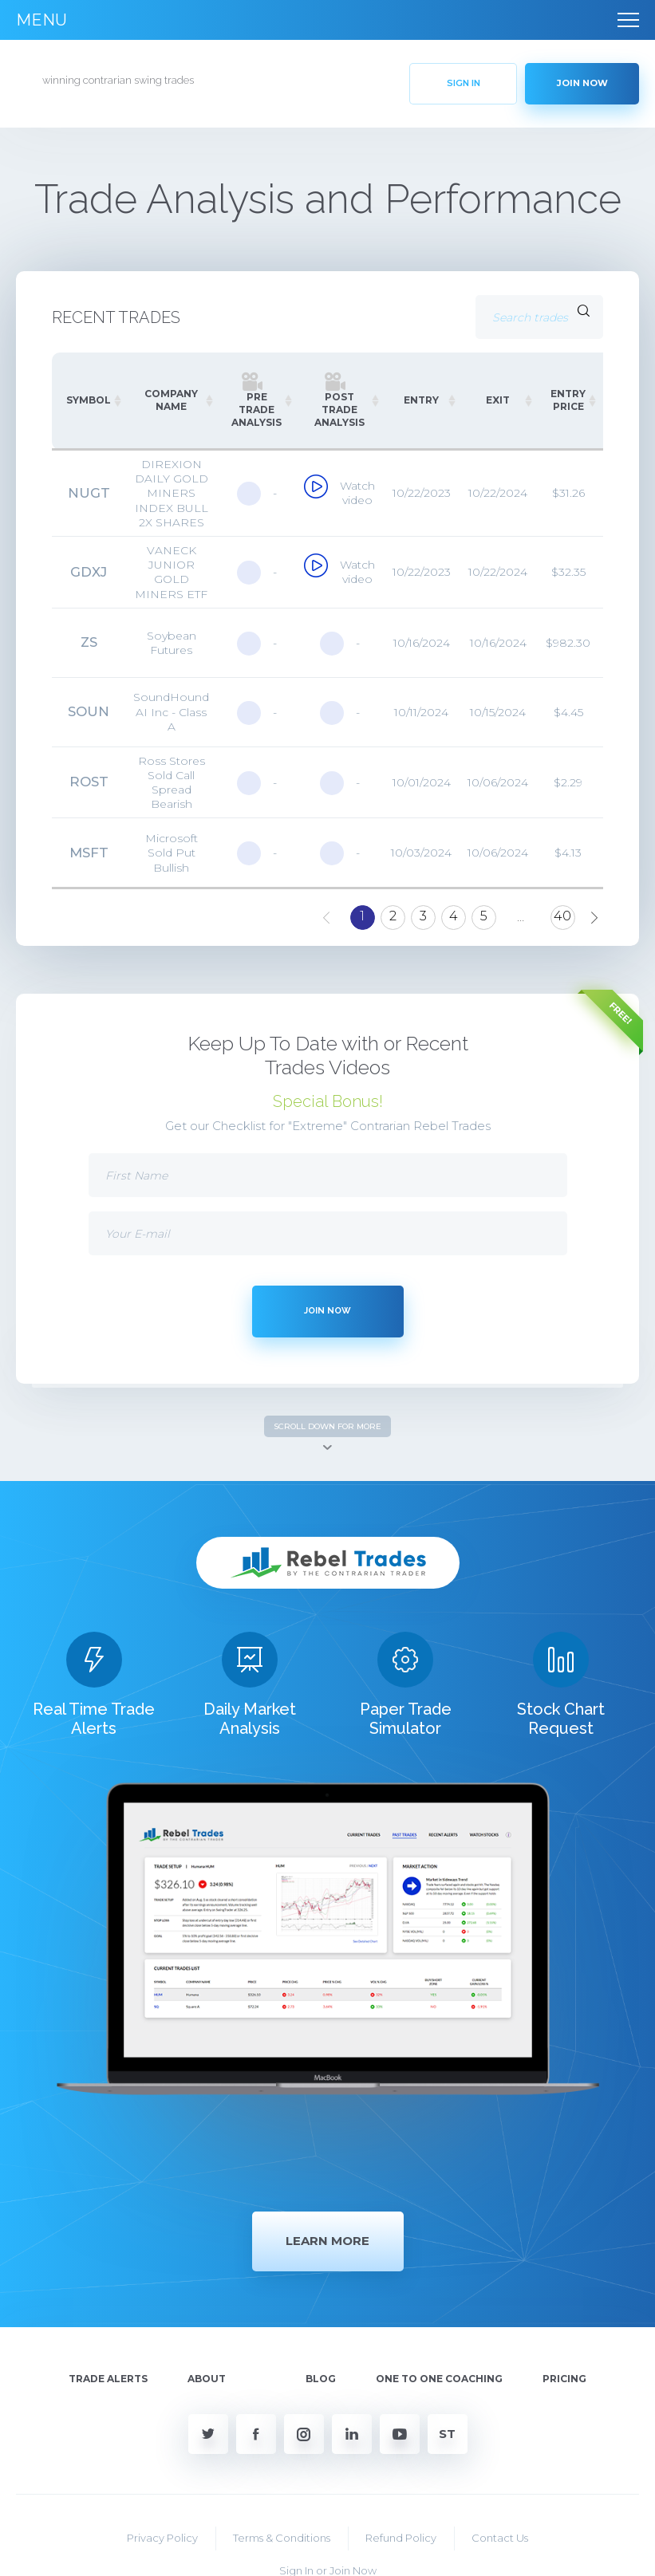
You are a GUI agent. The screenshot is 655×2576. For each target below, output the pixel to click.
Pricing (564, 2308)
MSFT (89, 852)
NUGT (89, 493)
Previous (327, 911)
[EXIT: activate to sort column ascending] (498, 401)
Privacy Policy (162, 2466)
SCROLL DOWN (327, 1426)
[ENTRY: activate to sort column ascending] (421, 401)
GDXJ (89, 572)
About (206, 2308)
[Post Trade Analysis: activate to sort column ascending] (339, 401)
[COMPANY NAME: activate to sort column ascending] (171, 401)
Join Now (353, 2499)
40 (562, 916)
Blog (321, 2308)
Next (595, 911)
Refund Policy (400, 2466)
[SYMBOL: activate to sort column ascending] (88, 401)
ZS (89, 643)
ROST (89, 782)
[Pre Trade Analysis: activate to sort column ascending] (256, 401)
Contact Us (500, 2466)
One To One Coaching (439, 2308)
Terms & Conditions (281, 2466)
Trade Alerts (108, 2308)
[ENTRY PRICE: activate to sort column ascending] (568, 401)
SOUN (88, 712)
